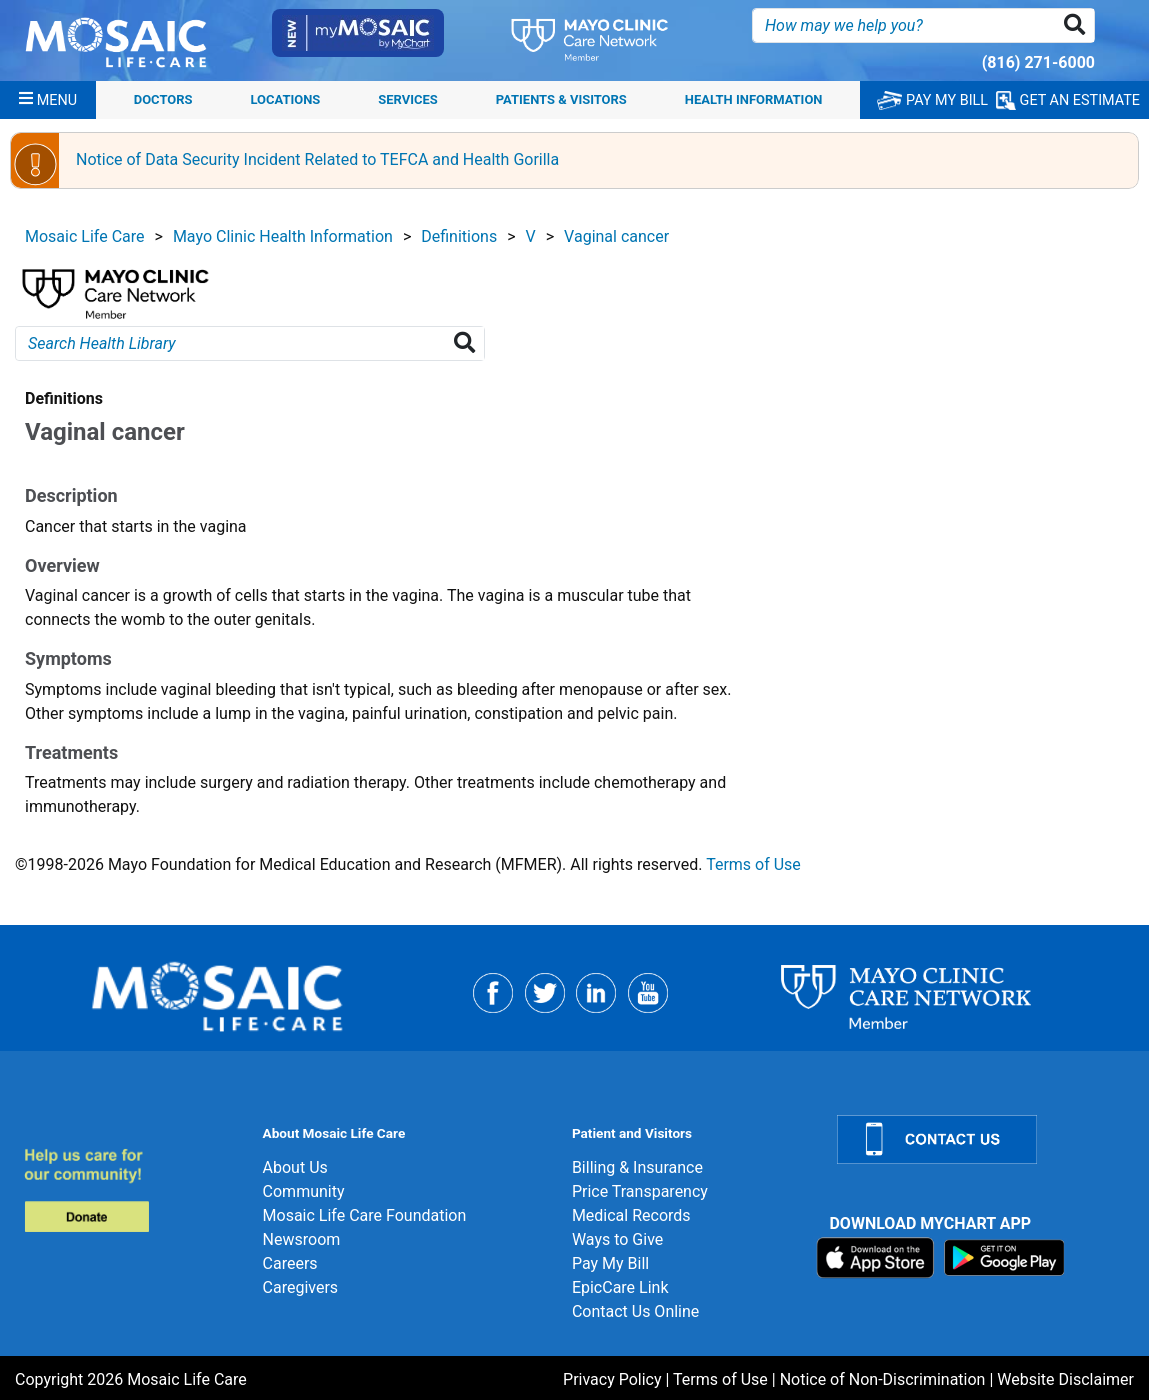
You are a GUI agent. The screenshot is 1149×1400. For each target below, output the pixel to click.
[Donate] (131, 1189)
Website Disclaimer (1065, 1379)
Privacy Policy (612, 1379)
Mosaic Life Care (85, 236)
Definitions (459, 236)
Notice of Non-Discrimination (883, 1379)
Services (407, 99)
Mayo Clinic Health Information (283, 236)
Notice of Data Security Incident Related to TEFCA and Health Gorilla (317, 159)
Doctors (163, 99)
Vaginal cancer (616, 236)
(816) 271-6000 (1038, 62)
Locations (286, 99)
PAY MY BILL (932, 100)
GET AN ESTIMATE (1068, 100)
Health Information (754, 99)
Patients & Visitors (561, 99)
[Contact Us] (981, 1139)
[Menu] (48, 100)
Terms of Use (753, 864)
